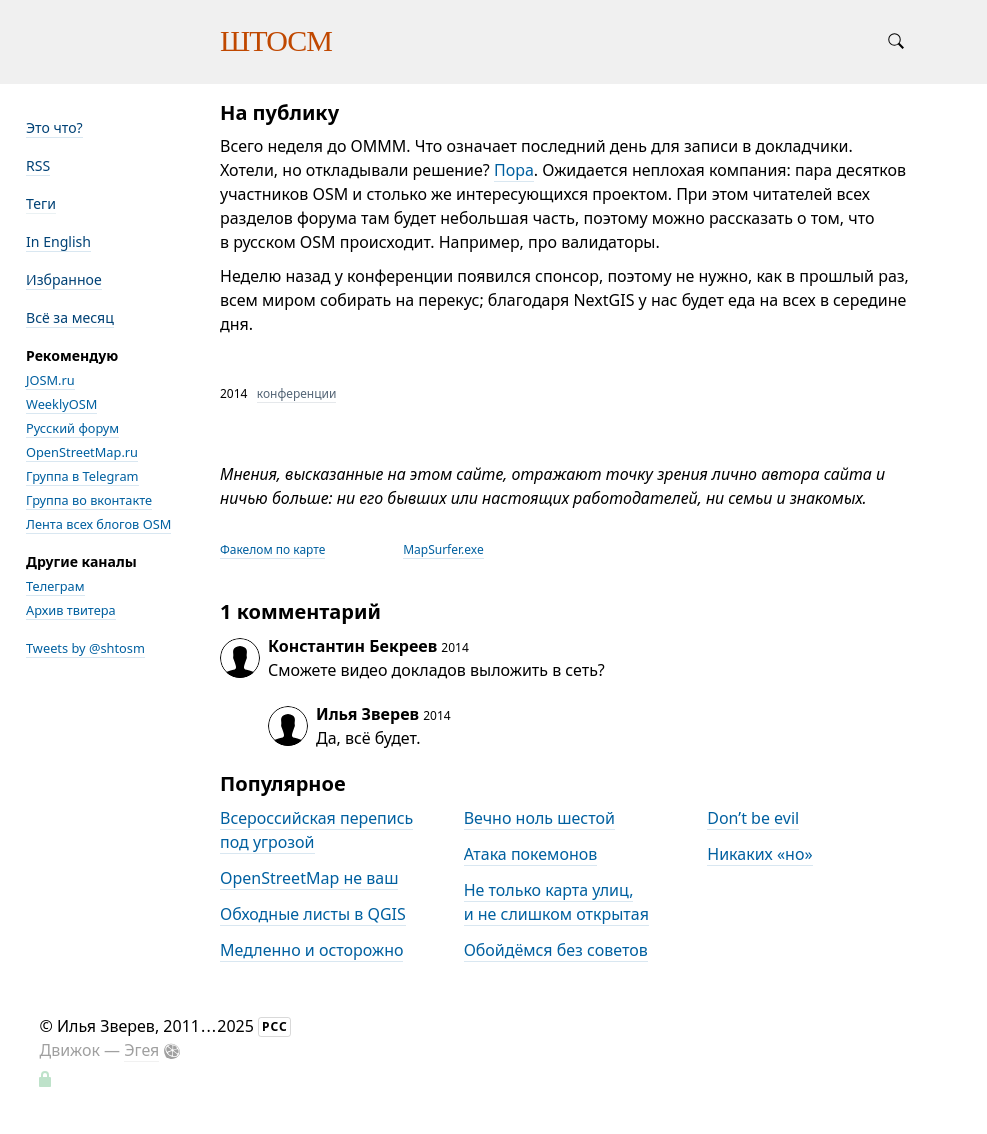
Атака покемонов (531, 854)
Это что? (54, 127)
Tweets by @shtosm (85, 648)
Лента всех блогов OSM (98, 524)
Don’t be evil (753, 818)
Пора (514, 170)
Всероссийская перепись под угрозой (316, 830)
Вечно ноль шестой (539, 818)
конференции (297, 393)
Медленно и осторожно (311, 950)
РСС (275, 1026)
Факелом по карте (272, 549)
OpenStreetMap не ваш (309, 878)
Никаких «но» (759, 854)
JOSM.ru (50, 380)
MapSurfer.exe (443, 549)
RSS (38, 165)
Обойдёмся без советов (556, 950)
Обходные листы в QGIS (313, 914)
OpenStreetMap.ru (82, 452)
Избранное (64, 279)
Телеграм (55, 586)
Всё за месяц (70, 317)
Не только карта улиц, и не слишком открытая (556, 902)
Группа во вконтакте (89, 500)
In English (58, 241)
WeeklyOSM (61, 404)
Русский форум (72, 428)
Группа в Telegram (82, 476)
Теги (41, 203)
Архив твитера (71, 610)
